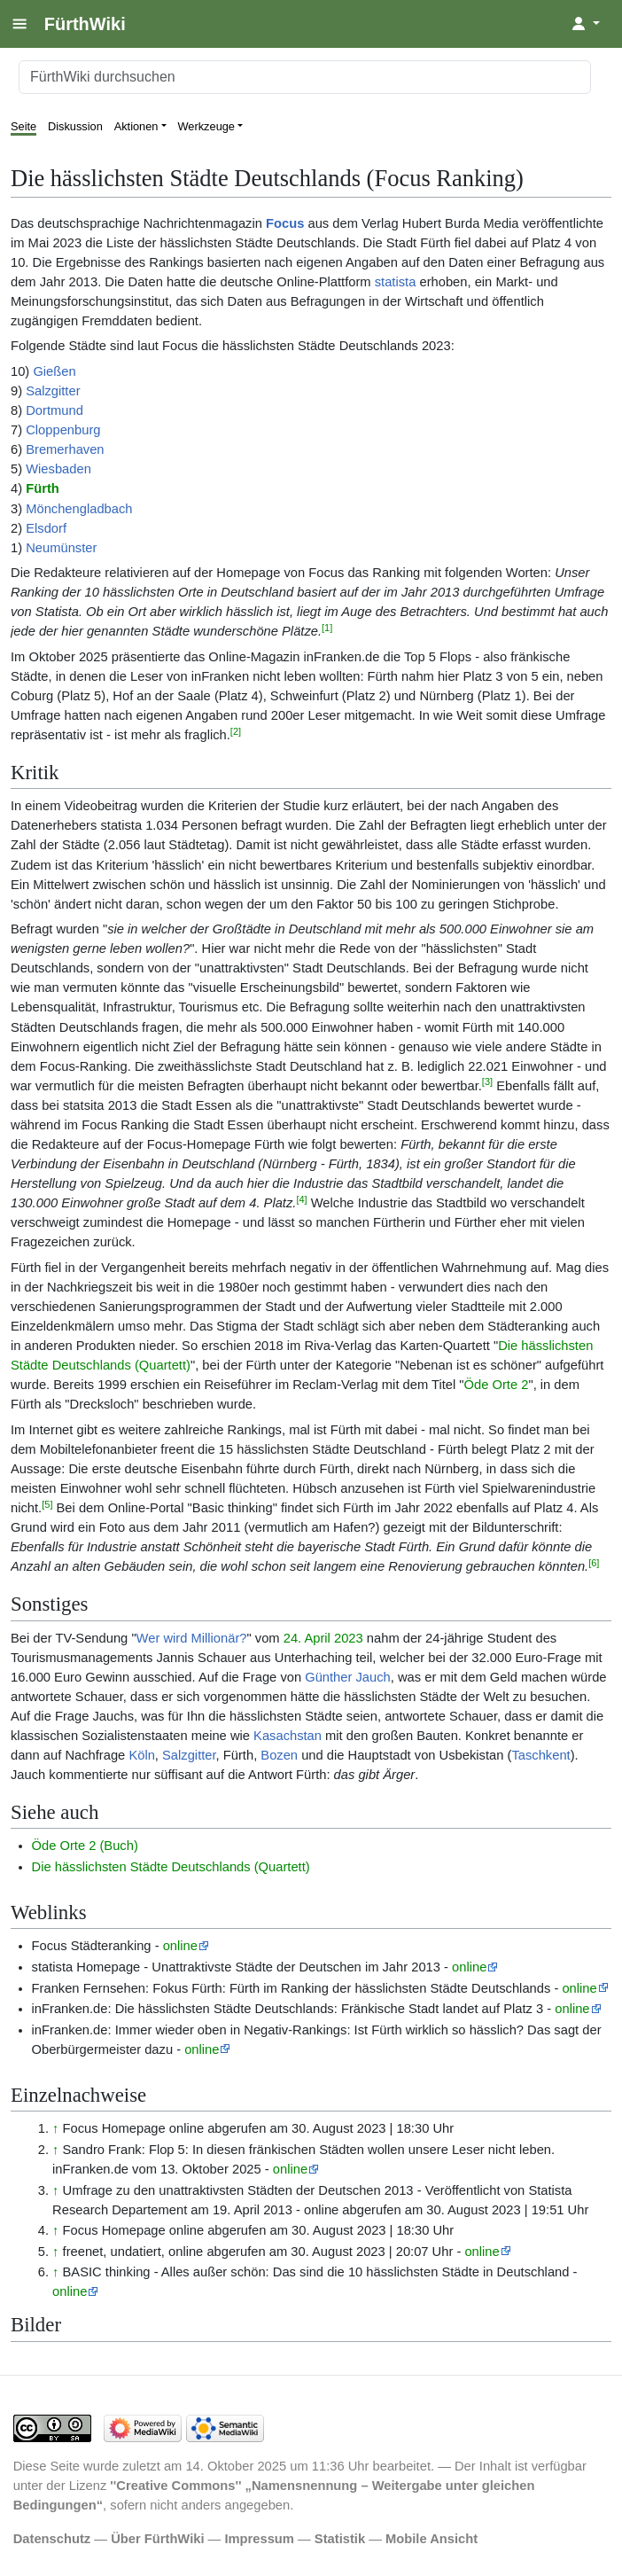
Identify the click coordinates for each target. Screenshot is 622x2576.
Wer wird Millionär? (191, 1638)
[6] (593, 1562)
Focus (285, 223)
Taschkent (540, 1755)
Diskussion (75, 126)
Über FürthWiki (157, 2539)
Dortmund (54, 410)
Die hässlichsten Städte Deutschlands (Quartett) (171, 1867)
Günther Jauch (348, 1677)
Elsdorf (46, 528)
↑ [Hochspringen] (55, 2128)
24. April (307, 1638)
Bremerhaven (65, 449)
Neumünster (61, 548)
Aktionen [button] (136, 126)
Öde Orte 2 (496, 1385)
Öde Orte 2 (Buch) (85, 1845)
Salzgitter (53, 391)
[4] (301, 1199)
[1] (327, 627)
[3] (487, 1081)
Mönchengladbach (79, 509)
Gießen (54, 371)
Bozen (279, 1755)
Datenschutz (52, 2539)
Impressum (259, 2539)
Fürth (42, 488)
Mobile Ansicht (431, 2539)
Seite (23, 126)
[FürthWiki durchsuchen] (305, 77)
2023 (348, 1638)
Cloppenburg (63, 430)
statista (395, 282)
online (180, 1946)
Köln (141, 1755)
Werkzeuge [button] (207, 126)
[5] (47, 1504)
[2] (235, 731)
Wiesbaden (58, 469)
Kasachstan (287, 1736)
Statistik (340, 2539)
